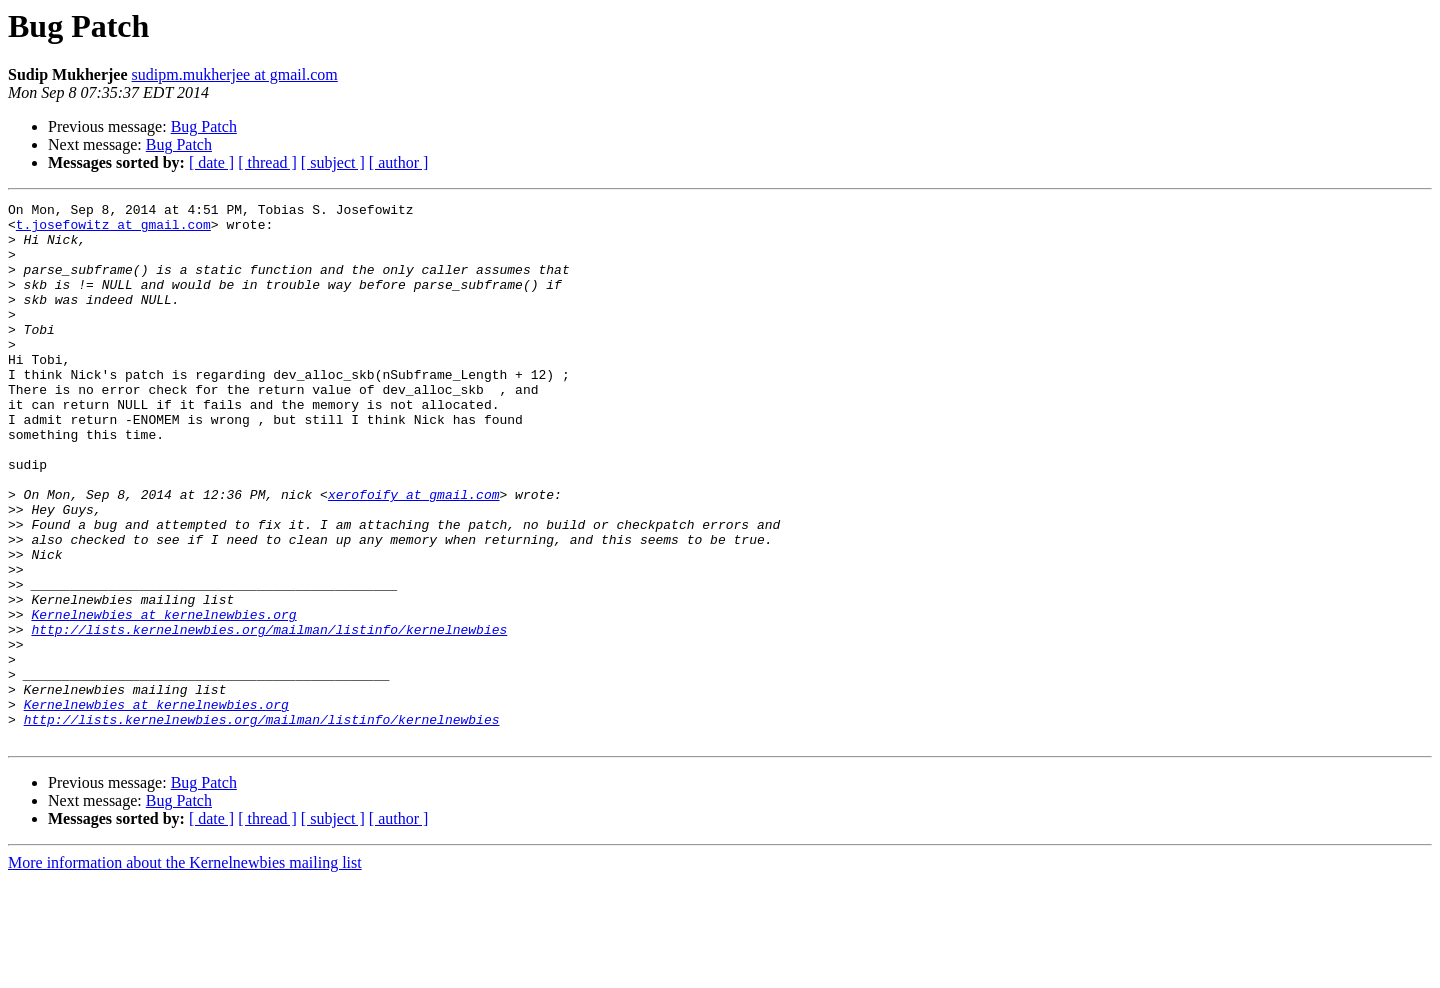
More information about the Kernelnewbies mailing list (185, 970)
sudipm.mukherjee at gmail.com (235, 74)
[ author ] (399, 162)
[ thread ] (267, 162)
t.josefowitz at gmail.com (113, 230)
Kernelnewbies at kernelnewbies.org (163, 698)
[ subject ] (333, 162)
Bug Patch (204, 126)
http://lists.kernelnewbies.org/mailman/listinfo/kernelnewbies (269, 716)
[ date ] (211, 162)
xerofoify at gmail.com (414, 554)
